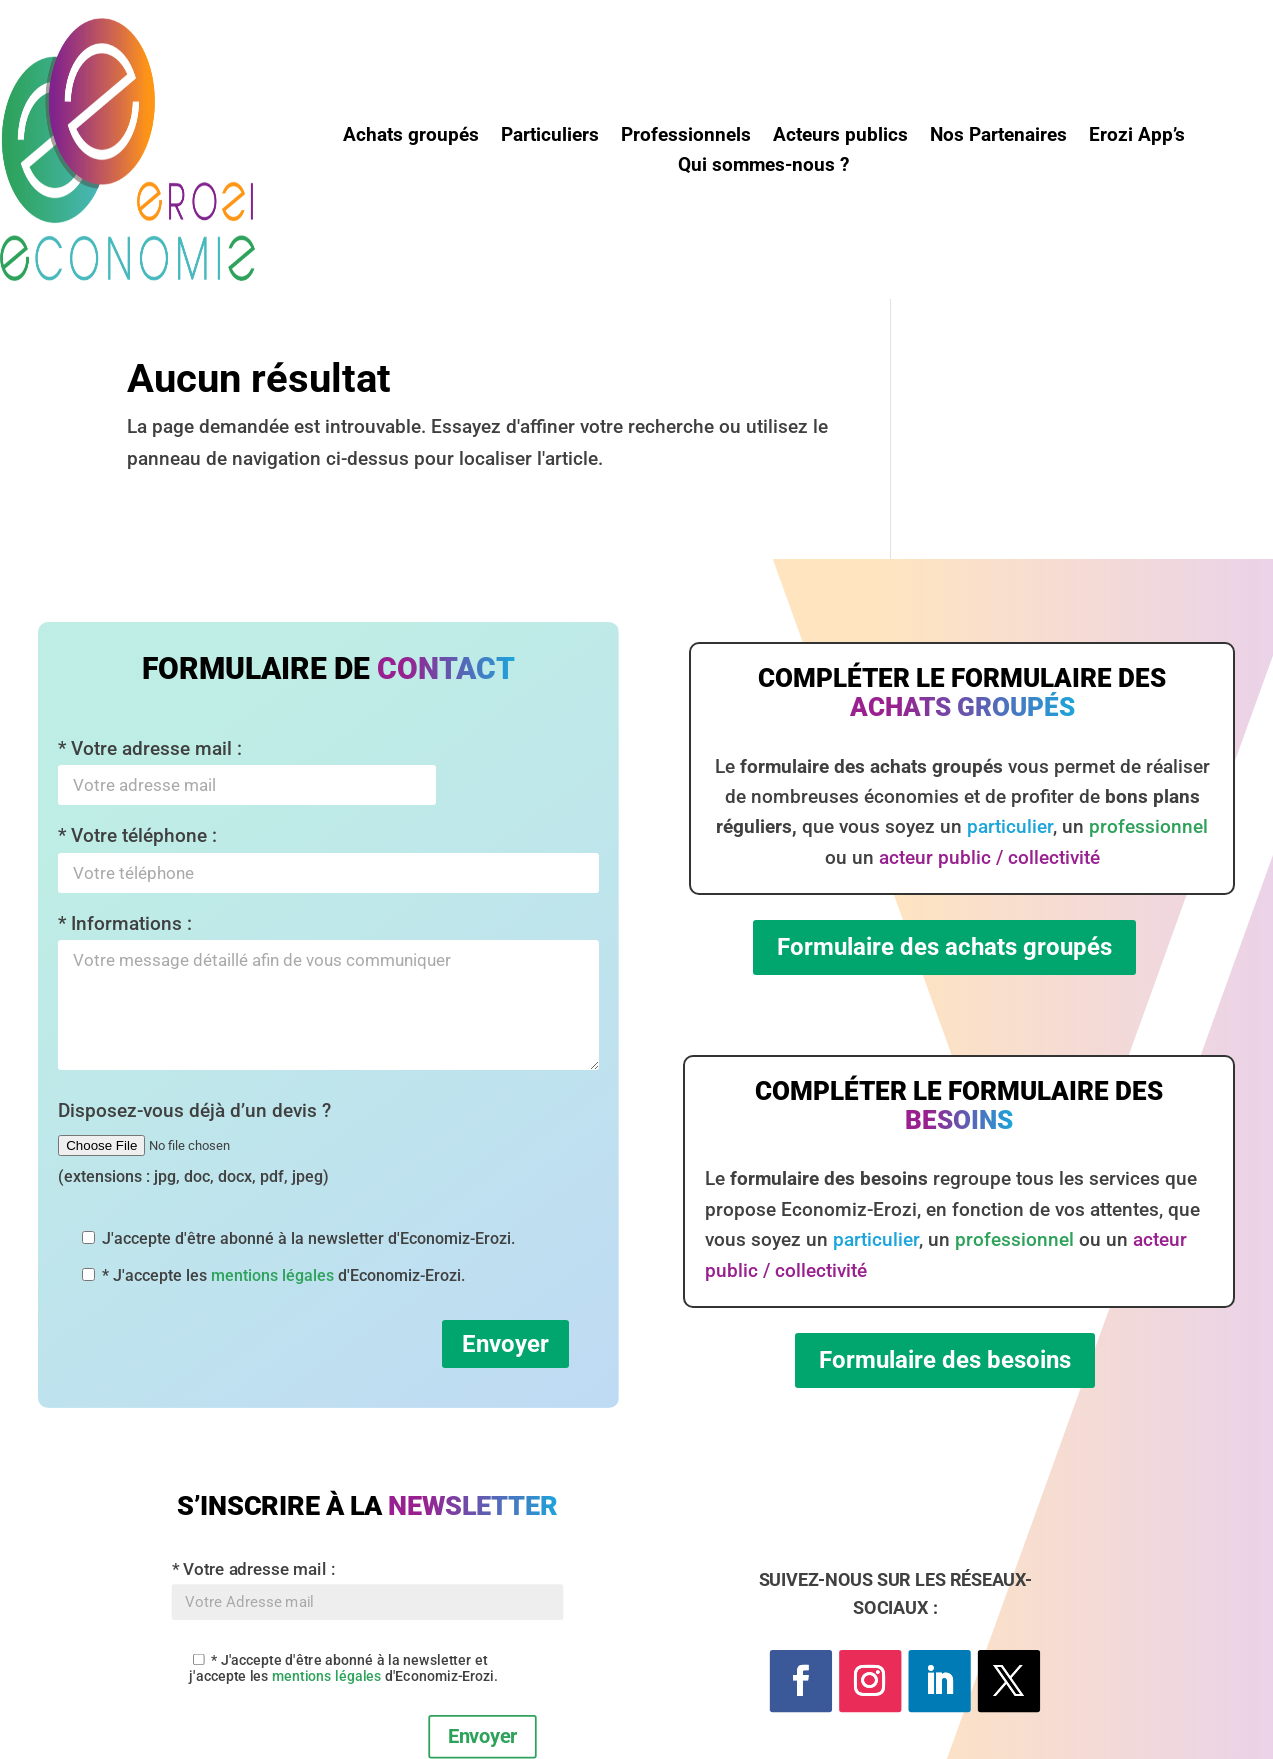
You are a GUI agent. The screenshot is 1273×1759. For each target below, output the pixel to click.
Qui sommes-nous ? (763, 167)
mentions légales (272, 1275)
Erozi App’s (1137, 137)
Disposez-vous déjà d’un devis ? (194, 1142)
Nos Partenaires (998, 137)
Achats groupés (411, 137)
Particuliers (550, 137)
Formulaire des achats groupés (944, 947)
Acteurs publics (840, 137)
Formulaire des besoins (945, 1360)
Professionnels (686, 137)
